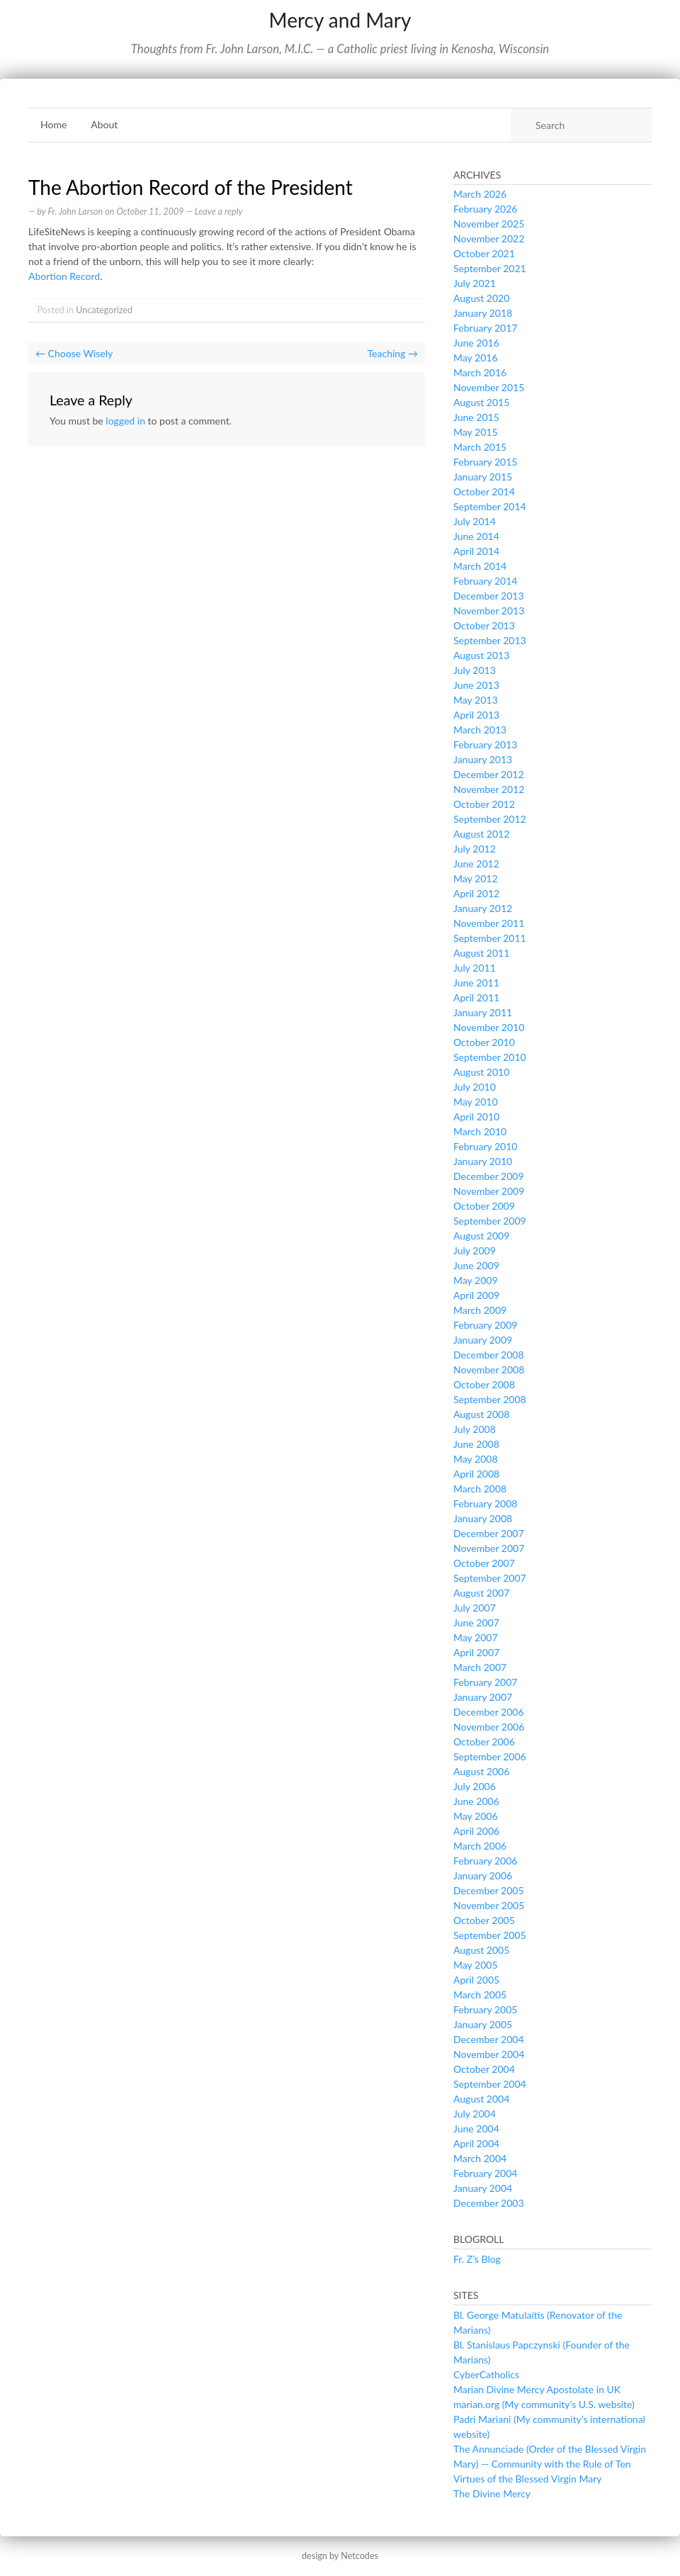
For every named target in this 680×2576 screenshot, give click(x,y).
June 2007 (476, 1622)
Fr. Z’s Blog (477, 2259)
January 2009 (482, 1340)
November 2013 (488, 610)
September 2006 (489, 1756)
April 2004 (476, 2143)
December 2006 (488, 1712)
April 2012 (476, 893)
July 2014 (474, 521)
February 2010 (485, 1146)
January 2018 (482, 313)
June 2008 (476, 1444)
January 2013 (482, 759)
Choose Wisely (74, 353)
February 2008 (485, 1503)
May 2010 (475, 1102)
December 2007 (488, 1533)
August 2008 (481, 1414)
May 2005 (475, 1965)
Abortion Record (64, 276)
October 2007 (484, 1563)
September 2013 (489, 640)
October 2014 (484, 491)
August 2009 (481, 1236)
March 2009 (479, 1310)
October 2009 (484, 1206)
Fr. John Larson (75, 211)
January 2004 (482, 2188)
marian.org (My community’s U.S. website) (544, 2404)
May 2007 (475, 1637)
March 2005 (479, 1995)
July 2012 (474, 849)
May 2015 (475, 432)
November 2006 (488, 1727)
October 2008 (484, 1384)
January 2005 (482, 2024)
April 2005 (476, 1980)
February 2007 (485, 1682)
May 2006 (475, 1816)
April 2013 (476, 715)
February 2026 (485, 209)
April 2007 (476, 1652)
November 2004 (488, 2054)
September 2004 (489, 2084)
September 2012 (489, 819)
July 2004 (474, 2114)
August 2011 (481, 953)
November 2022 (488, 238)
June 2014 (476, 536)
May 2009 (475, 1280)
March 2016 (479, 372)
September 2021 (489, 268)
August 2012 (481, 834)
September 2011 (489, 938)
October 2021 (484, 253)
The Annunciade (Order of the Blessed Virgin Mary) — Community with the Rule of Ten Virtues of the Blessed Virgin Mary (549, 2464)
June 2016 (476, 343)
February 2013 (485, 744)
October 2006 (484, 1742)
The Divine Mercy (492, 2493)
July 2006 (474, 1786)
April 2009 (476, 1295)
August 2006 (481, 1771)
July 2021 (474, 283)
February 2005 (485, 2009)
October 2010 (484, 1042)
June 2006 (476, 1801)
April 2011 (476, 997)
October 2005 (484, 1920)
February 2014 (485, 581)
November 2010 (488, 1027)
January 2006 (482, 1875)
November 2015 (488, 387)
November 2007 (488, 1548)
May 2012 (475, 878)
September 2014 (489, 506)
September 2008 (489, 1399)
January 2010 (482, 1161)
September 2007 (489, 1578)
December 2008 (488, 1355)
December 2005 (488, 1890)
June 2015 (476, 417)
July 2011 (474, 968)
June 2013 (476, 685)
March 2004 (479, 2158)
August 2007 (481, 1593)
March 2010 (479, 1131)
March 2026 (479, 194)
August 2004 (481, 2099)
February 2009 (485, 1325)
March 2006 (479, 1846)
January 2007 (482, 1697)
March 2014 (479, 566)
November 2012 (488, 789)
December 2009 (488, 1176)
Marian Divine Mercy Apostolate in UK (536, 2389)
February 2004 (485, 2173)
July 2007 (474, 1608)
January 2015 (482, 477)
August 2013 (481, 655)
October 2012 (484, 804)
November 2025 (488, 224)
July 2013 (474, 670)
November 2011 (488, 923)
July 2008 (474, 1429)
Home (53, 124)
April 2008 (476, 1474)
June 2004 (476, 2128)
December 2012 (488, 774)
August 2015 (481, 402)
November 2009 (488, 1191)
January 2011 (482, 1012)
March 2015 (479, 447)
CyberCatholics (486, 2374)
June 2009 (476, 1265)
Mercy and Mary (340, 20)
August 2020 (481, 298)
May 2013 (475, 700)
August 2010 (481, 1072)
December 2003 (488, 2203)
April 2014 (476, 551)
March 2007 (479, 1667)
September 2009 (489, 1221)
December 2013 (488, 596)
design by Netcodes (340, 2555)
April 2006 (476, 1831)
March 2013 (479, 730)
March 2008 (479, 1489)
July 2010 (474, 1087)
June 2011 (476, 983)
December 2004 (488, 2039)
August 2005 (481, 1950)
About (104, 124)
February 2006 (485, 1861)
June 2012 (476, 863)
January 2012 (482, 908)
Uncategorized (104, 310)
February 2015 (485, 462)
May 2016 (475, 357)
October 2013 (484, 625)
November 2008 (488, 1369)
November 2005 (488, 1905)
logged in (125, 421)
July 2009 (474, 1250)
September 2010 (489, 1057)
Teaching (393, 353)
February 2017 (485, 328)
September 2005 (489, 1935)
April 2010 (476, 1116)
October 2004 (484, 2069)
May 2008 (475, 1459)
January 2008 (482, 1518)
